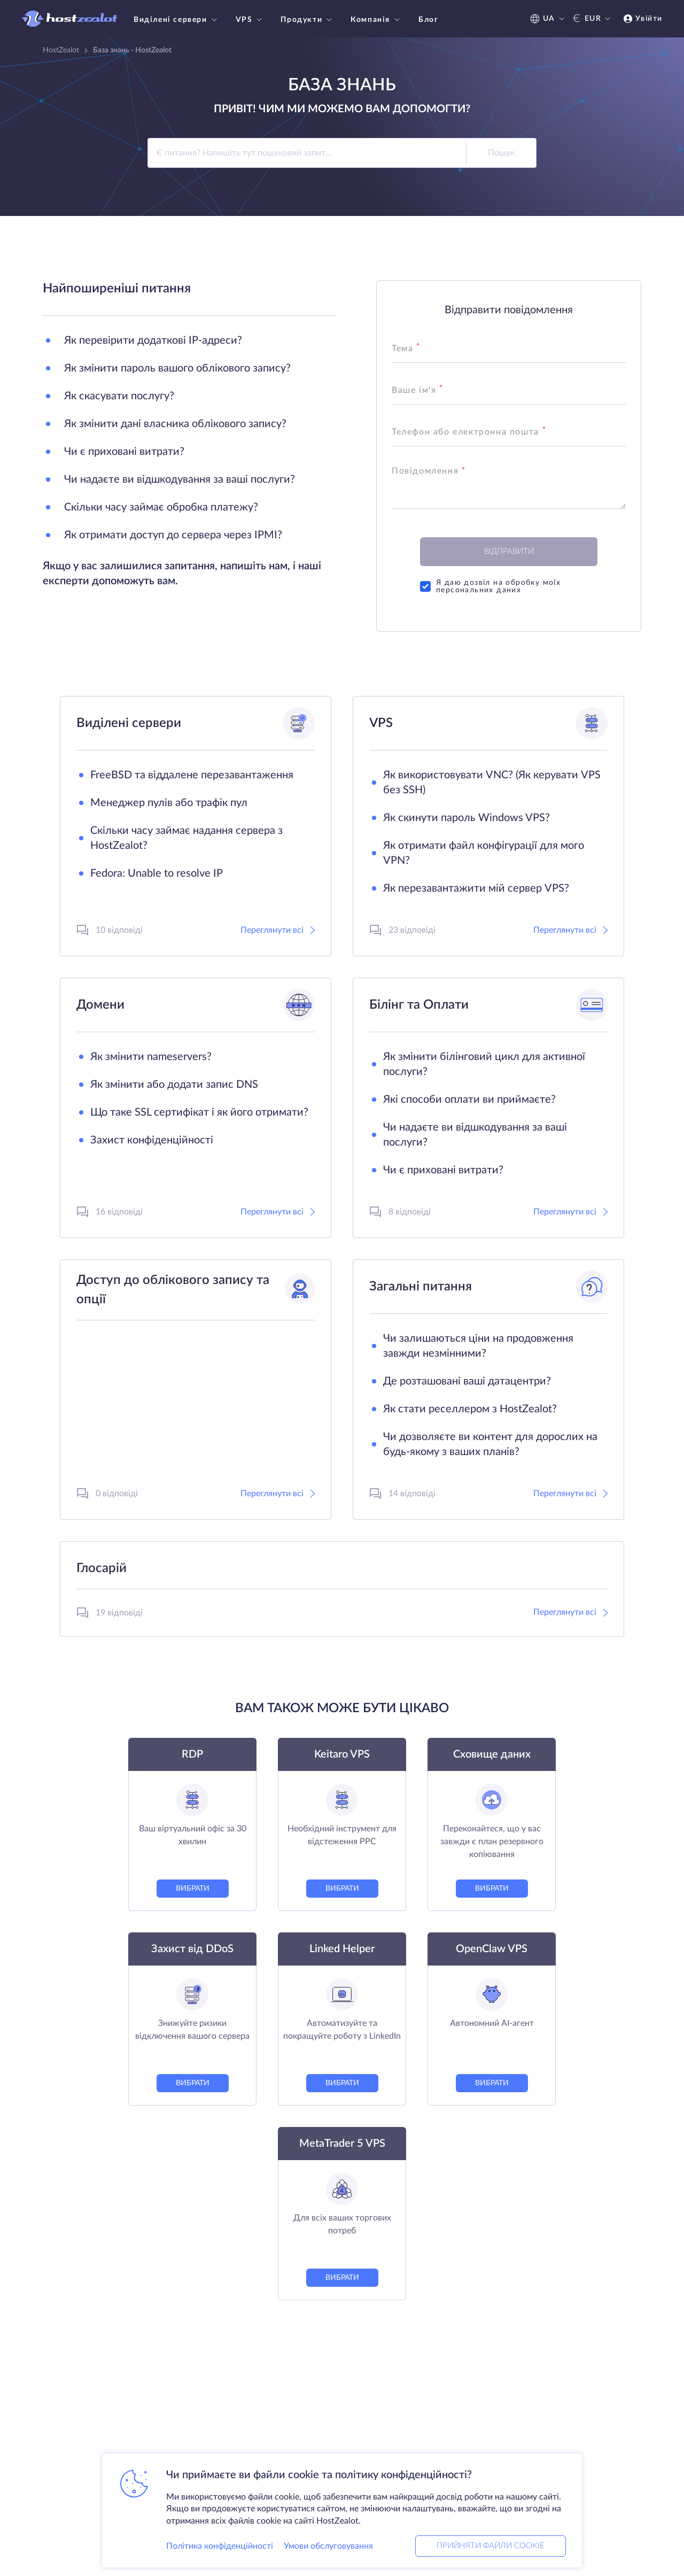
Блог (428, 20)
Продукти (308, 19)
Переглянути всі (277, 930)
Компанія (376, 19)
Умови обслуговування (328, 2546)
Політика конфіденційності (219, 2546)
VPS (250, 19)
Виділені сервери (177, 19)
